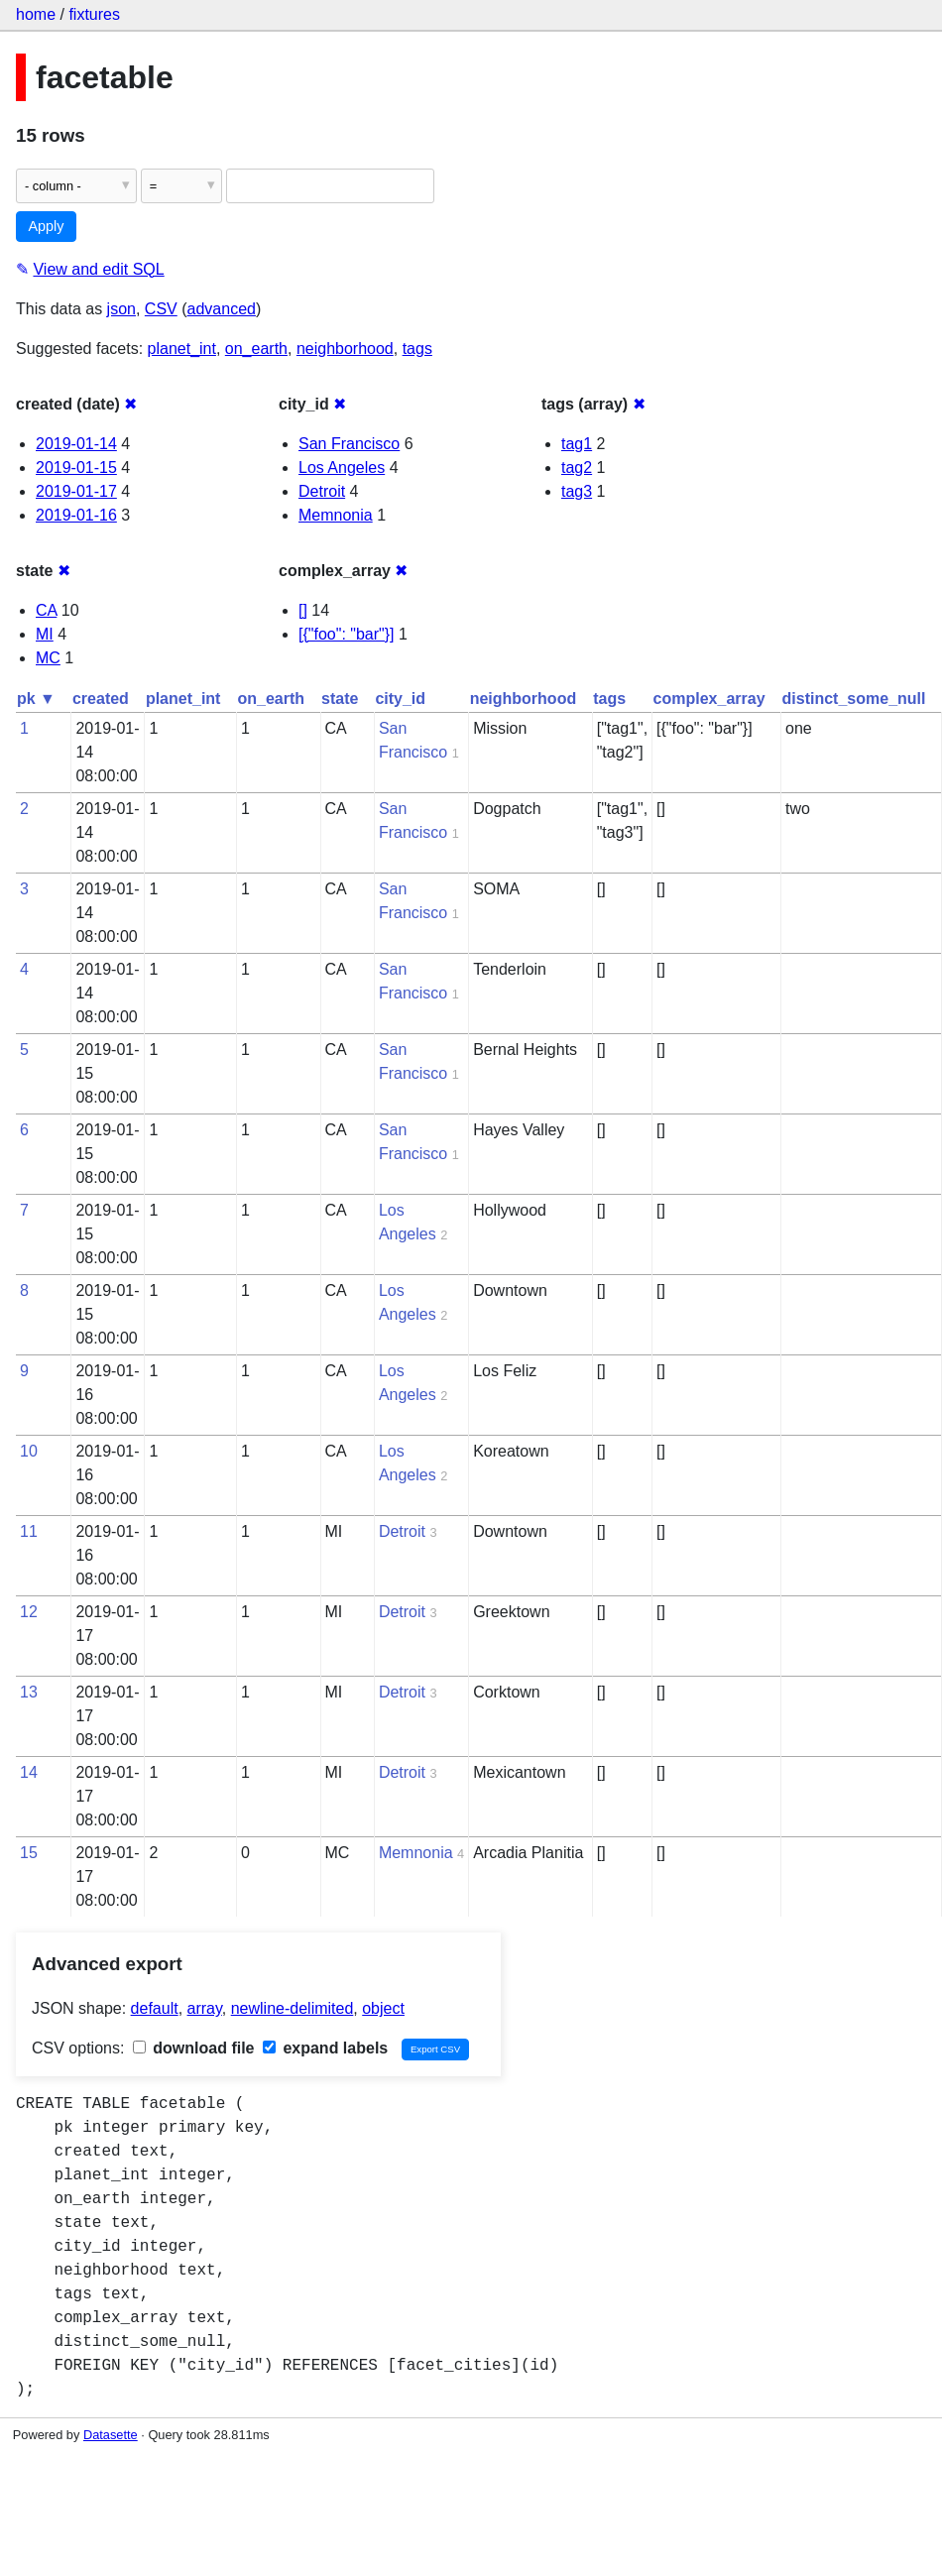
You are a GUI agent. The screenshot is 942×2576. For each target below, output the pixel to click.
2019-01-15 (76, 467)
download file (194, 2048)
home (36, 14)
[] (302, 610)
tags (417, 348)
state (339, 698)
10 (29, 1451)
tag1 (576, 443)
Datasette (110, 2434)
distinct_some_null (854, 698)
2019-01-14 (76, 443)
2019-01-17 (76, 491)
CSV (161, 308)
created (100, 698)
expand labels (325, 2048)
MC (48, 657)
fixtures (94, 14)
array (204, 2008)
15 (29, 1852)
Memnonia (335, 515)
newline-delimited (292, 2008)
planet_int (182, 348)
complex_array (709, 698)
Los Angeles (341, 467)
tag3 (576, 491)
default (154, 2008)
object (383, 2008)
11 (29, 1531)
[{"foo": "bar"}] (346, 634)
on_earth (256, 348)
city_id (400, 698)
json (121, 308)
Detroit (321, 491)
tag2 (576, 467)
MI (45, 634)
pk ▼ (36, 698)
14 (29, 1772)
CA (46, 610)
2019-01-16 (76, 515)
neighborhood (345, 348)
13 (29, 1692)
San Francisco (349, 443)
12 (29, 1611)
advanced (221, 308)
